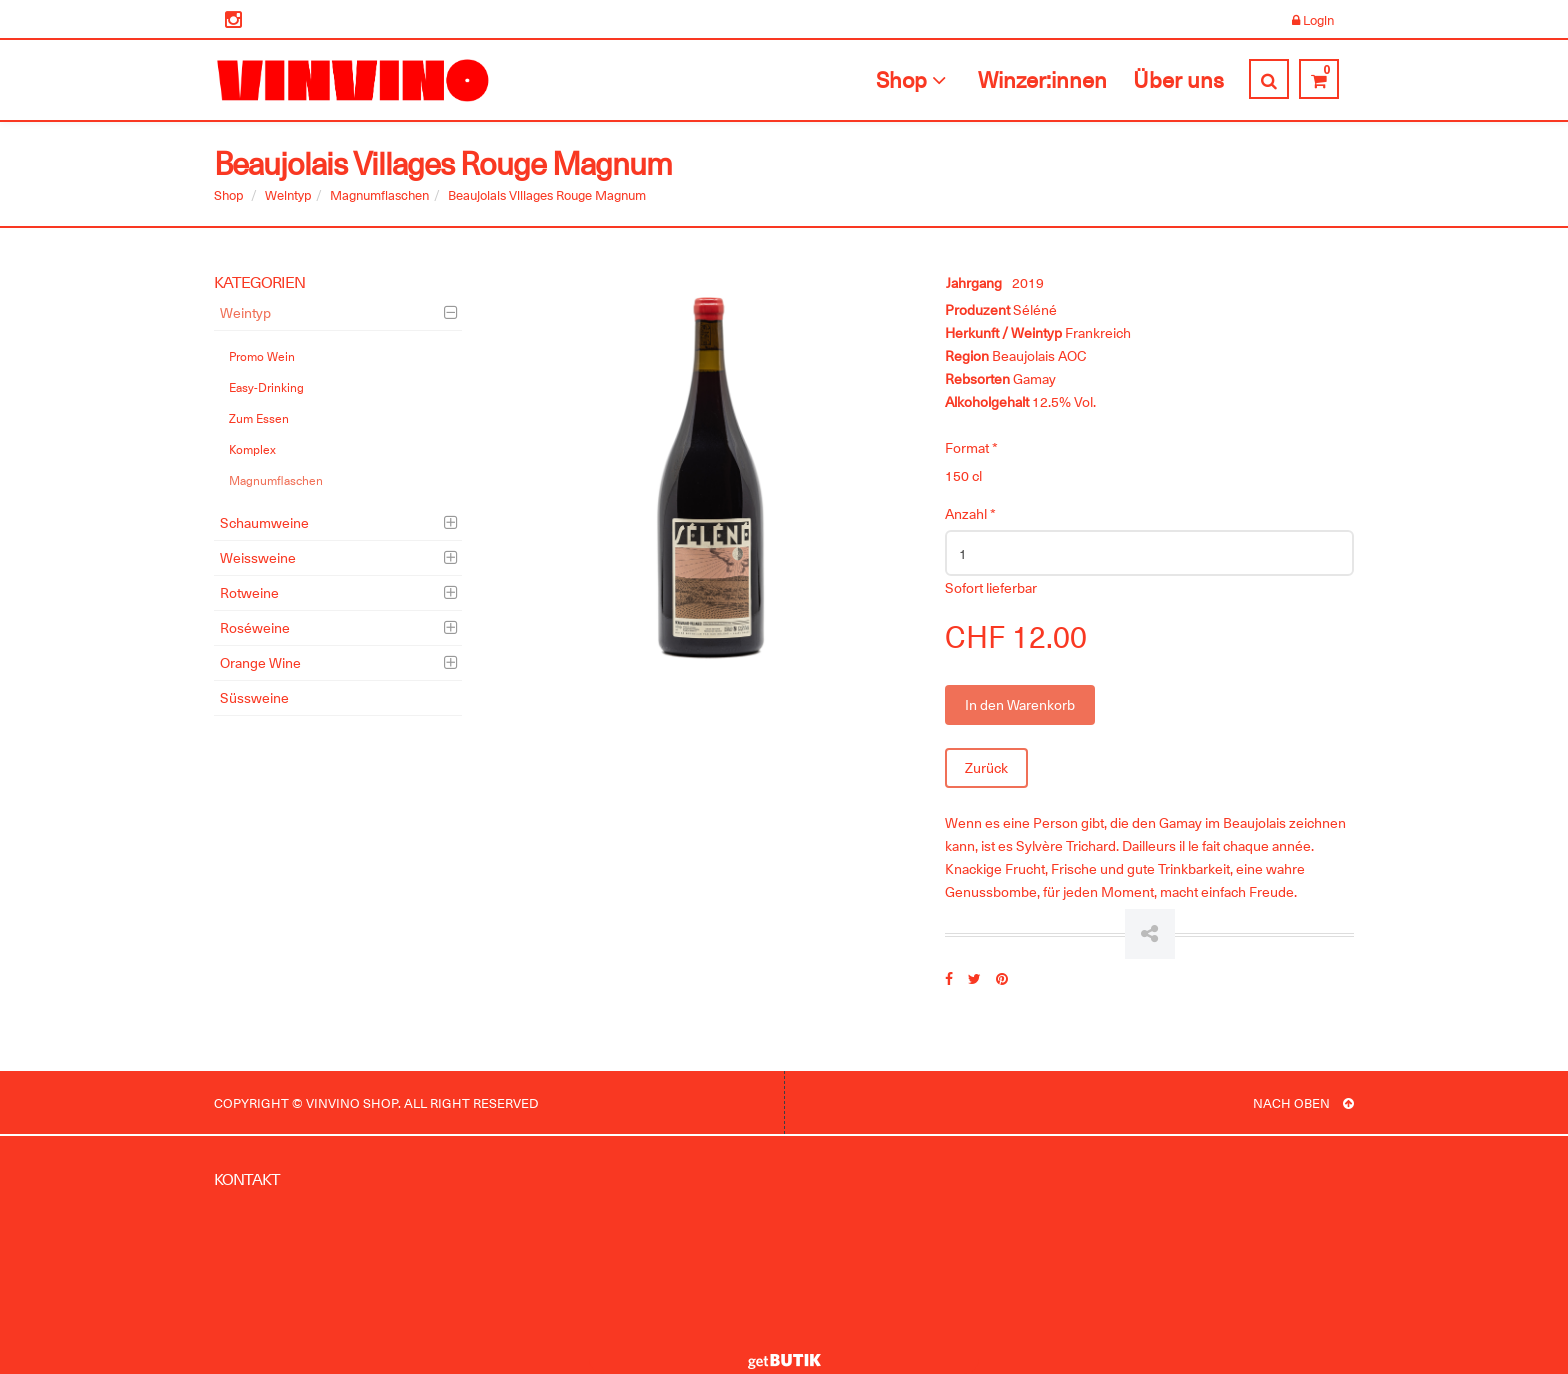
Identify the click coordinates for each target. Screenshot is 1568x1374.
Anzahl (970, 513)
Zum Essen (259, 418)
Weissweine (258, 557)
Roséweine (255, 627)
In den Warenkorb (1020, 704)
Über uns (1178, 79)
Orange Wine (260, 662)
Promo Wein (262, 356)
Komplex (252, 449)
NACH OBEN (1303, 1102)
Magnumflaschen (379, 194)
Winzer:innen (1042, 79)
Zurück (986, 767)
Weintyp (288, 194)
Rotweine (249, 592)
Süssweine (254, 697)
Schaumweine (264, 522)
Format (971, 447)
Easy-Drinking (266, 387)
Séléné (1035, 309)
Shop (914, 79)
